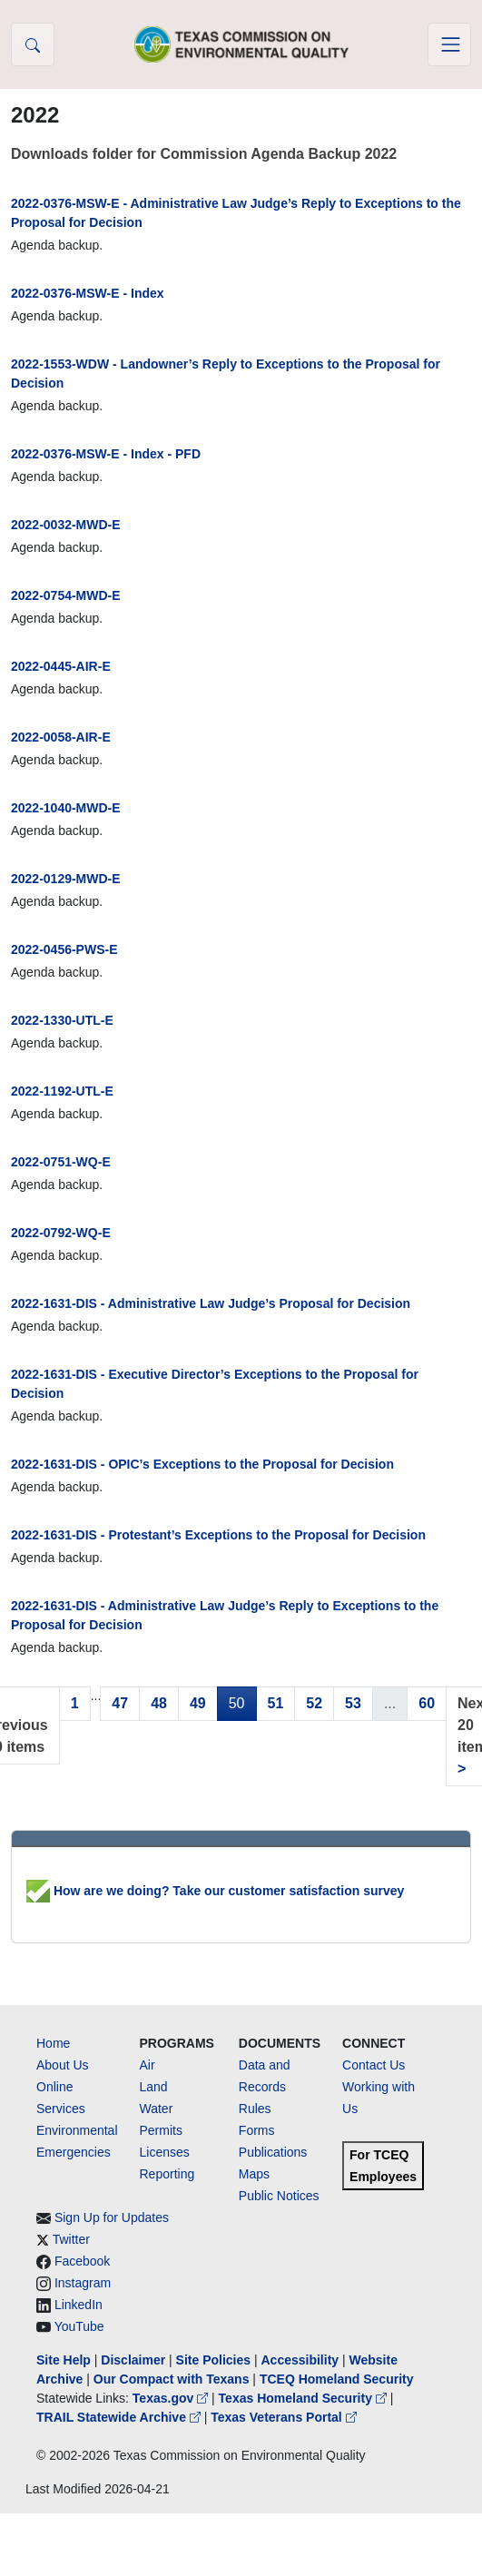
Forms (257, 2130)
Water (156, 2108)
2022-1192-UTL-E (62, 1091)
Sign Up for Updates (111, 2217)
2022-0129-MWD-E (66, 878)
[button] (32, 44)
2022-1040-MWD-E (66, 808)
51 (276, 1703)
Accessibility (301, 2360)
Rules (255, 2108)
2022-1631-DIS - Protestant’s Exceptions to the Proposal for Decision (218, 1535)
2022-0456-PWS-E (64, 949)
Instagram (82, 2283)
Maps (254, 2174)
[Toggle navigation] (449, 44)
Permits (161, 2130)
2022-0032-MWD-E (66, 524)
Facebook (82, 2261)
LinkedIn (78, 2304)
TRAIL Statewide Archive (120, 2417)
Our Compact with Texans (171, 2379)
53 (353, 1703)
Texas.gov (172, 2398)
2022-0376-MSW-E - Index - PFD (106, 454)
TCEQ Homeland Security (337, 2379)
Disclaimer (133, 2360)
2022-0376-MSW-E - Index (87, 293)
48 (159, 1703)
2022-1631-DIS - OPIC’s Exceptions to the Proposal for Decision (202, 1464)
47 (120, 1703)
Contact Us (373, 2065)
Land (154, 2086)
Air (147, 2065)
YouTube (79, 2326)
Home (53, 2043)
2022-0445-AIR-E (61, 666)
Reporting (167, 2174)
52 (314, 1703)
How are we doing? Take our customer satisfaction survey (215, 1890)
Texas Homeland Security (304, 2398)
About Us (62, 2065)
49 (198, 1703)
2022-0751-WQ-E (61, 1162)
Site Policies (213, 2360)
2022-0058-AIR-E (61, 737)
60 (426, 1703)
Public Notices (279, 2195)
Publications (273, 2152)
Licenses (165, 2152)
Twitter (71, 2239)
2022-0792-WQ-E (61, 1232)
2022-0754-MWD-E (66, 595)
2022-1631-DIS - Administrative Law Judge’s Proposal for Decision (210, 1303)
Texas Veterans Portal (283, 2417)
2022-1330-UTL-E (62, 1020)
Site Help (63, 2360)
